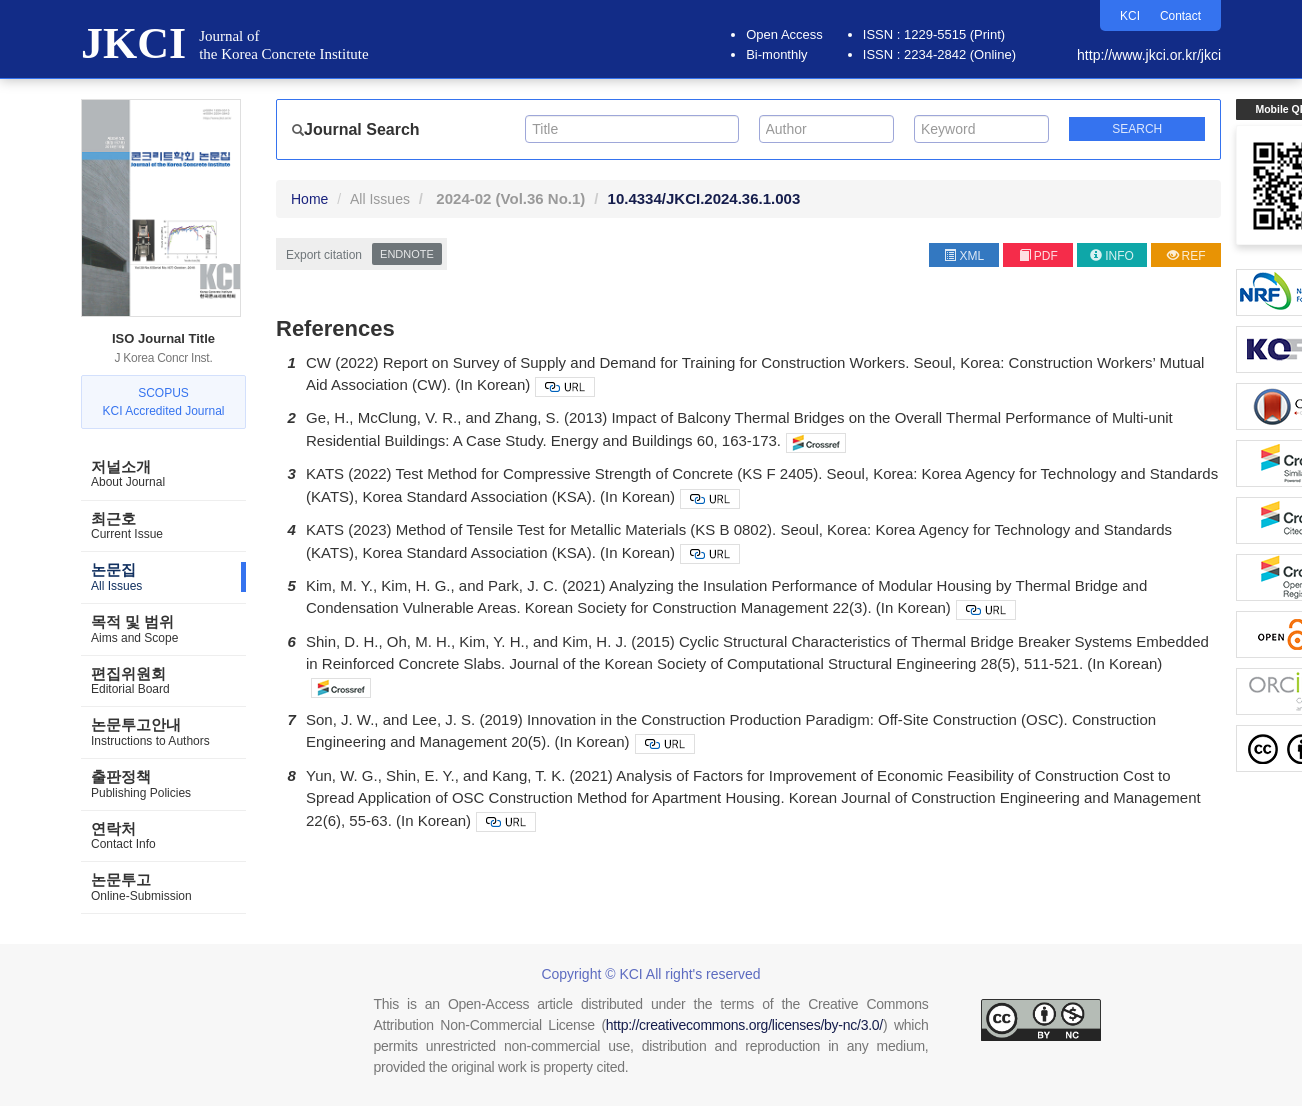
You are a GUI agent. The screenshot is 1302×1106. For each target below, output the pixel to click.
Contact (1180, 16)
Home (309, 199)
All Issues (380, 199)
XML (964, 256)
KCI (1130, 16)
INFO (1112, 256)
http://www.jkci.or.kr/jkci (1149, 55)
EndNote (407, 254)
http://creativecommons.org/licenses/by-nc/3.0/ (744, 1025)
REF (1186, 256)
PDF (1038, 256)
